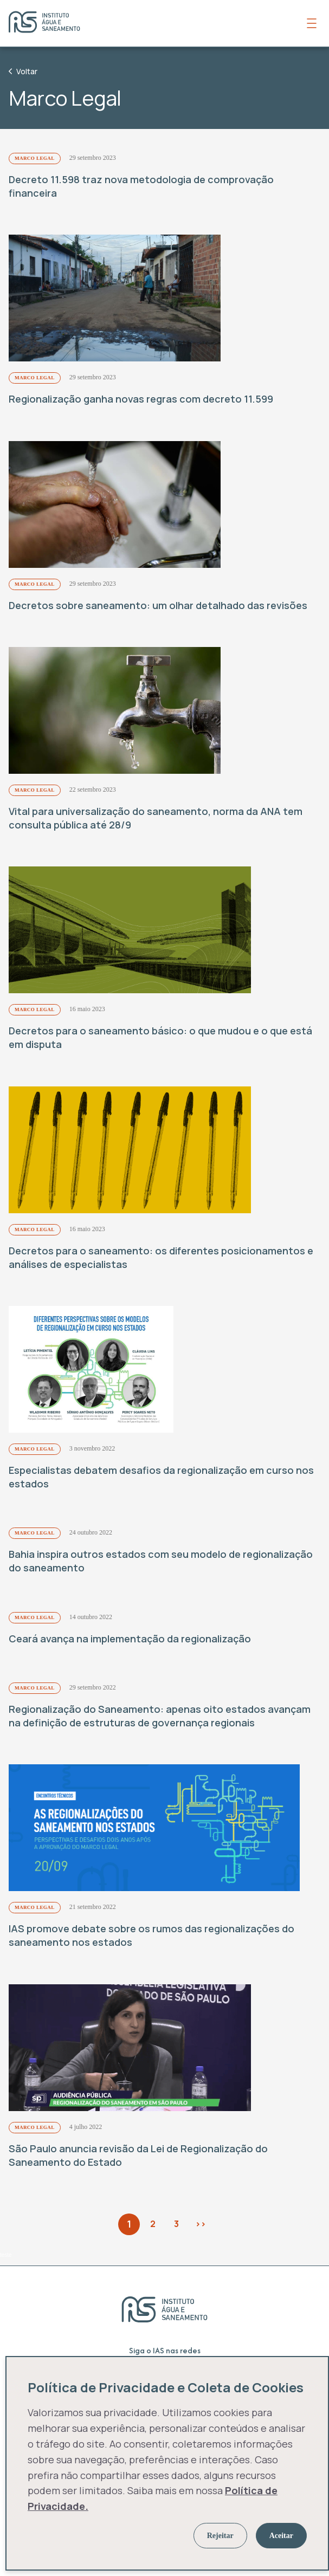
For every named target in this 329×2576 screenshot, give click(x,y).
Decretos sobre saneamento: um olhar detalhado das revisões (158, 605)
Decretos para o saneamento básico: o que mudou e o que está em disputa (160, 1037)
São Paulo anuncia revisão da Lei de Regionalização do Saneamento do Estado (138, 2155)
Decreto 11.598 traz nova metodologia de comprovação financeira (141, 186)
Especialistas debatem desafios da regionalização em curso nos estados (161, 1477)
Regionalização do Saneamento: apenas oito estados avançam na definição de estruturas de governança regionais (160, 1716)
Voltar (23, 71)
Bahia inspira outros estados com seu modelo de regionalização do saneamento (161, 1561)
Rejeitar (220, 2536)
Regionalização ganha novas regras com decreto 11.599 (141, 398)
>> (200, 2224)
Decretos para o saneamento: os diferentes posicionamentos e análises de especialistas (161, 1257)
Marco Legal (35, 158)
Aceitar (281, 2536)
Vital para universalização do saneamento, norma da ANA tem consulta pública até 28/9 (155, 818)
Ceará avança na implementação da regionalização (130, 1638)
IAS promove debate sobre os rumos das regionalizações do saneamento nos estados (151, 1935)
